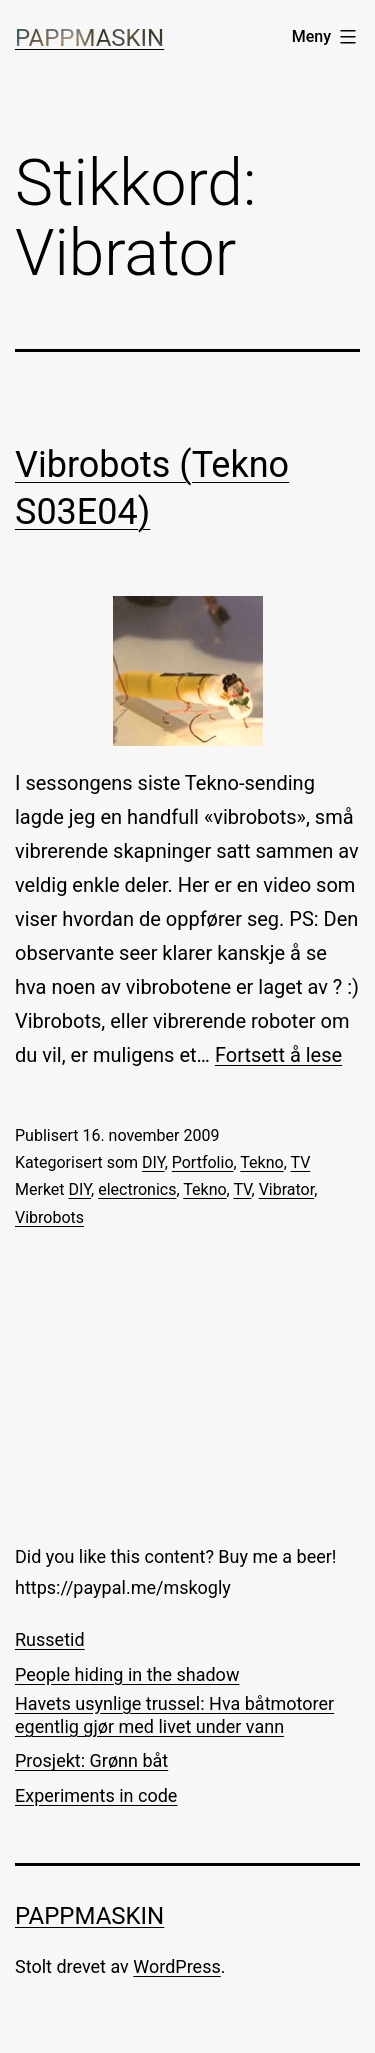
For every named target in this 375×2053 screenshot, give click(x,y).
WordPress (176, 1966)
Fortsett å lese (278, 1055)
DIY (153, 1162)
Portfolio (203, 1162)
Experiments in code (96, 1795)
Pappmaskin (89, 38)
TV (300, 1162)
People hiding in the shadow (127, 1674)
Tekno (261, 1162)
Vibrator (287, 1189)
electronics (137, 1189)
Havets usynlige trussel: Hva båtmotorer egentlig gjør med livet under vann (174, 1715)
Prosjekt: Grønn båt (91, 1760)
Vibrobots (49, 1217)
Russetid (50, 1639)
